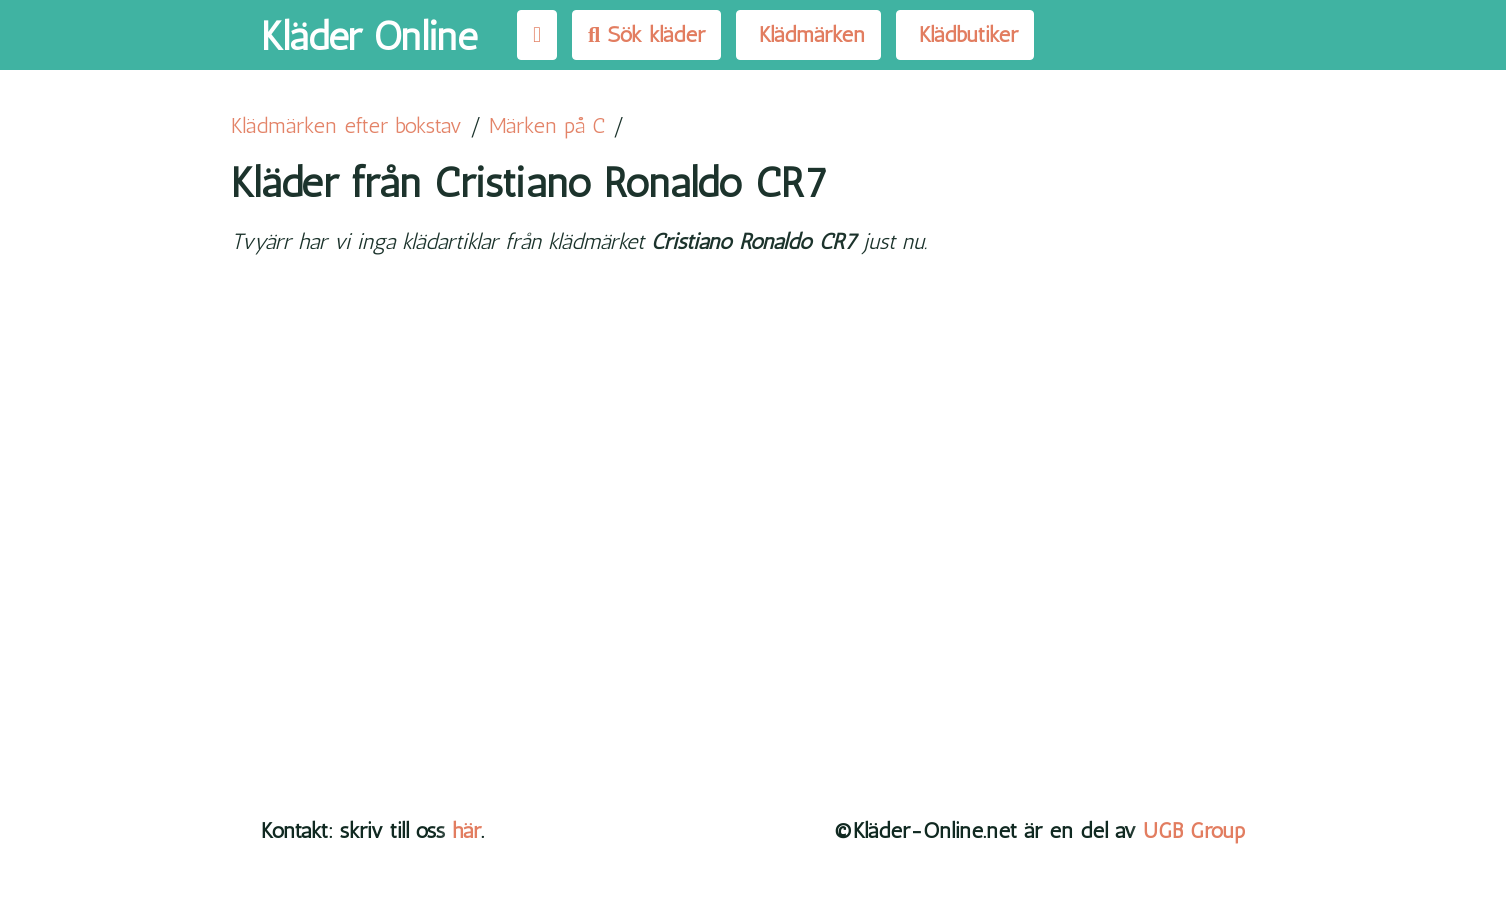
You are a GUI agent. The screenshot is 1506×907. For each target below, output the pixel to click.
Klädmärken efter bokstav (346, 125)
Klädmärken (808, 34)
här (466, 830)
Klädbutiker (965, 34)
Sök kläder (646, 34)
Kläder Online (369, 36)
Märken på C (547, 125)
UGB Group (1194, 830)
